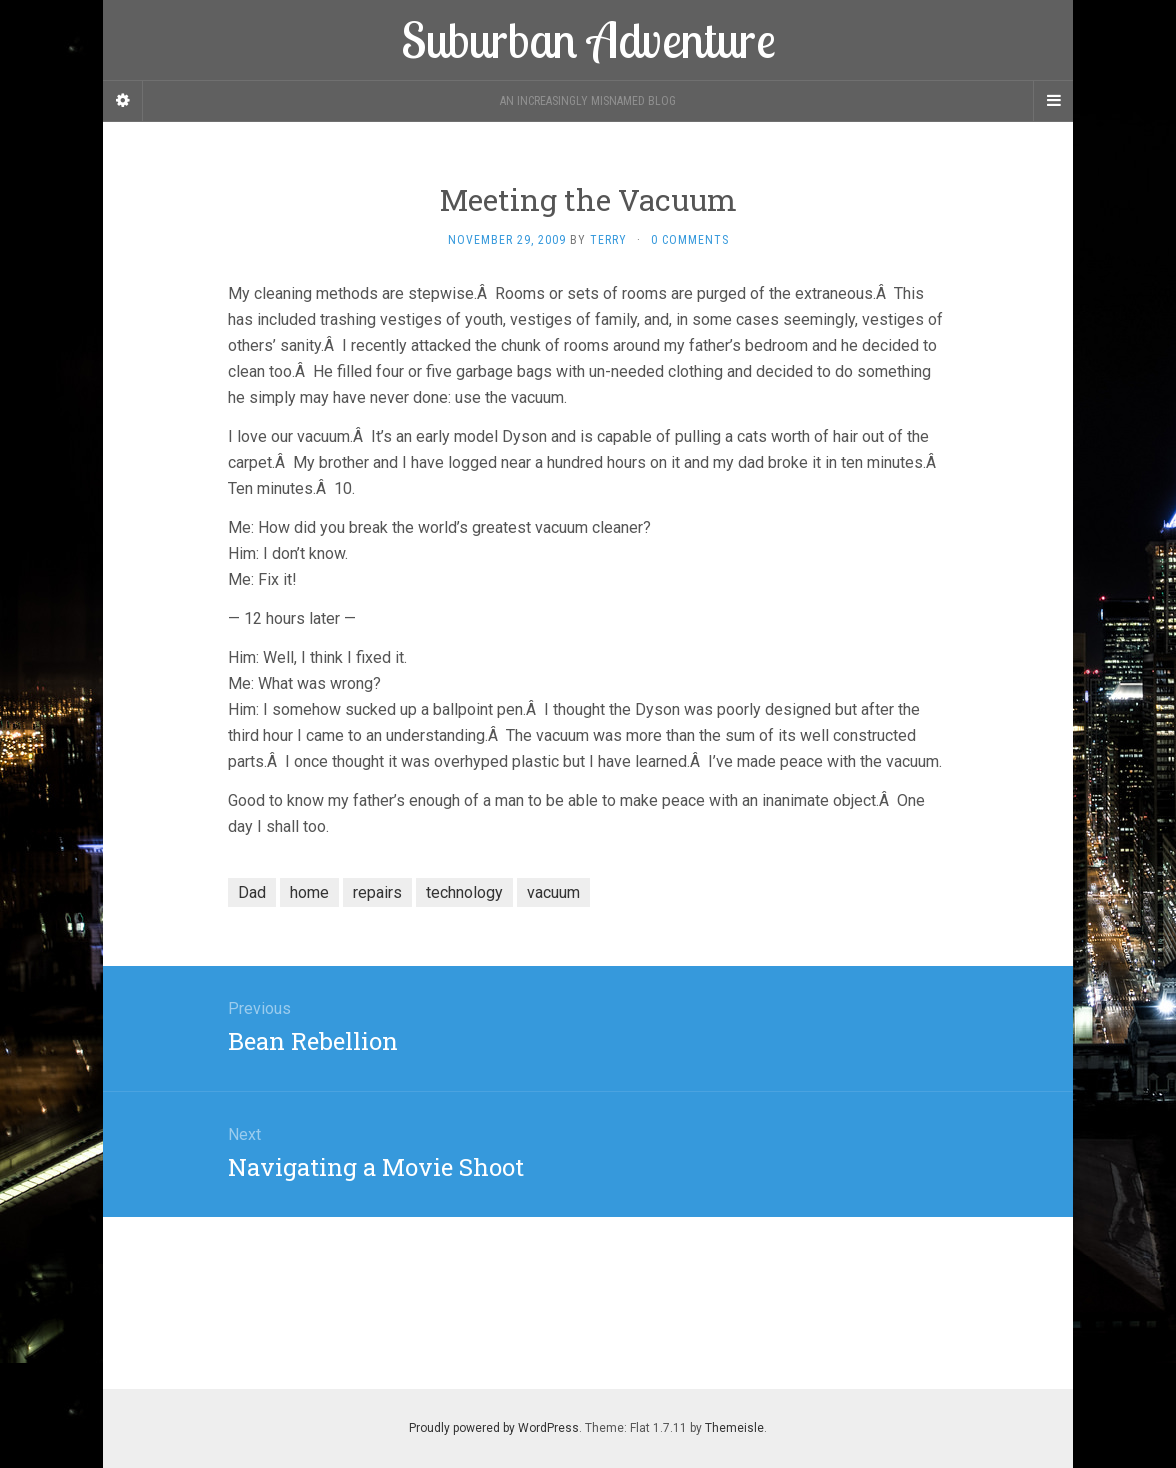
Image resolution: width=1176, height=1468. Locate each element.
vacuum (553, 892)
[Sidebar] (123, 101)
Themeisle (734, 1428)
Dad (252, 892)
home (309, 892)
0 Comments (690, 240)
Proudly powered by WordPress (494, 1428)
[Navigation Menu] (1053, 101)
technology (464, 892)
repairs (377, 892)
